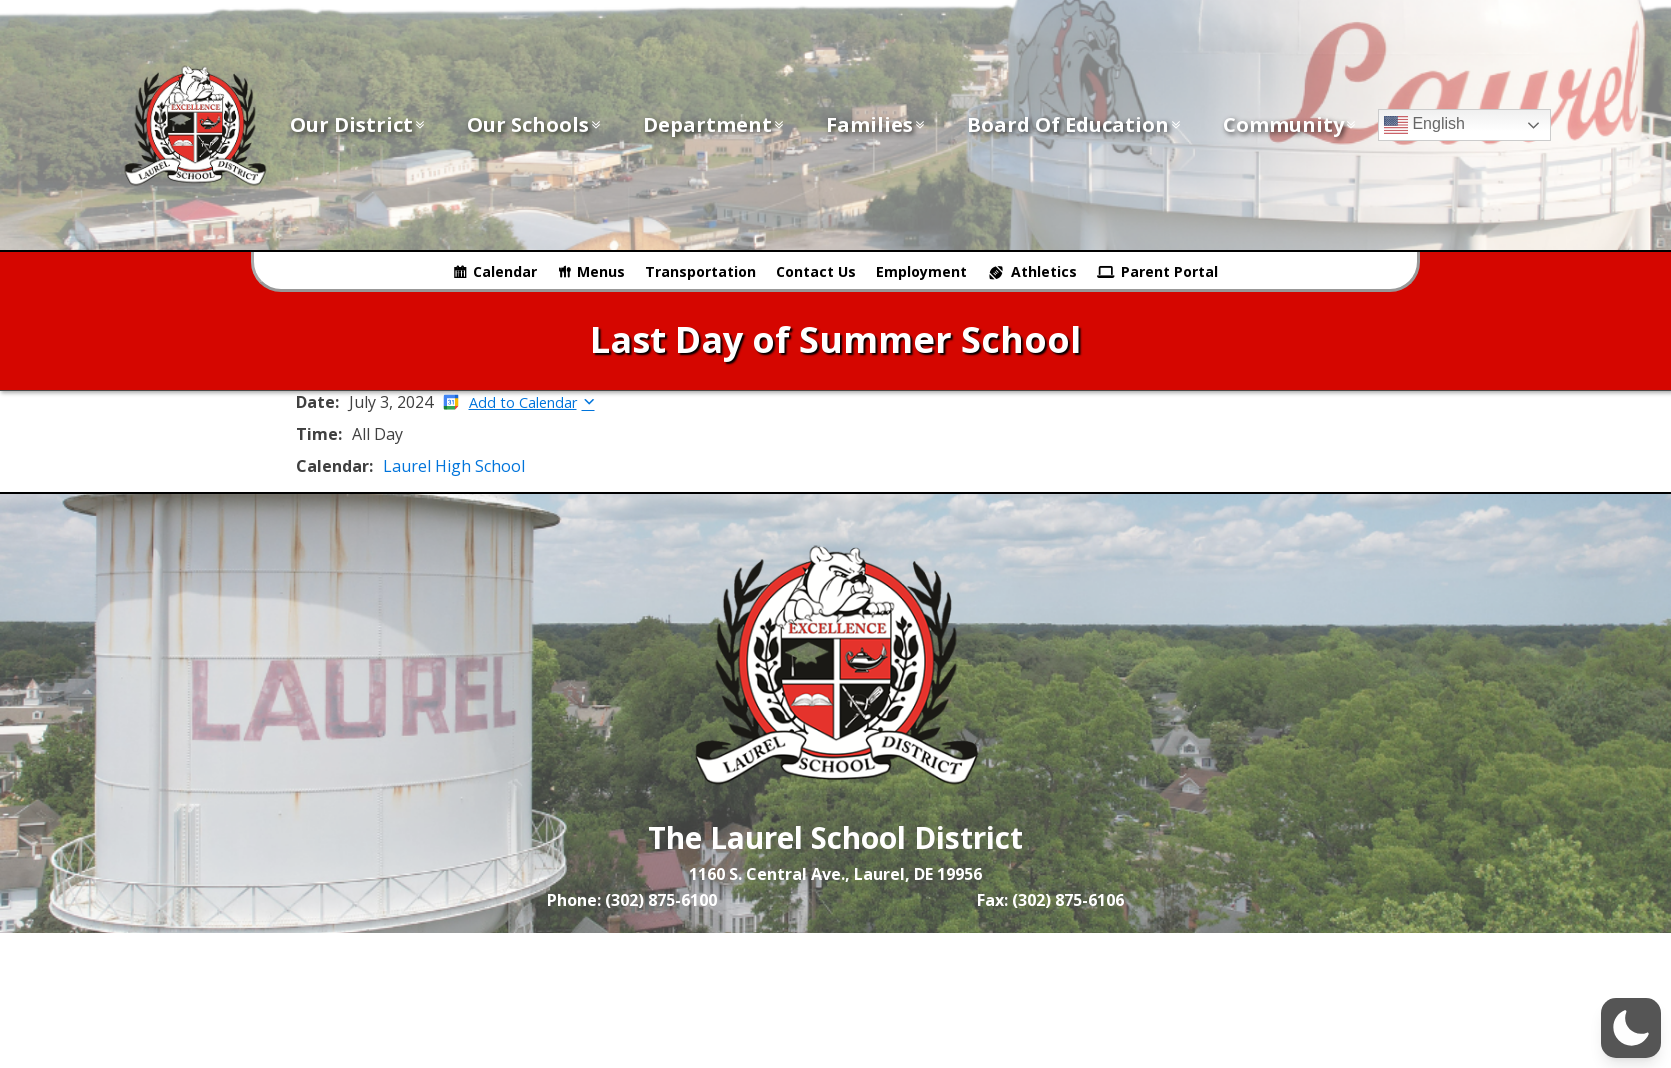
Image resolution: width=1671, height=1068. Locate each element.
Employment (921, 271)
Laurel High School (454, 466)
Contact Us (816, 271)
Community (1290, 124)
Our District (358, 124)
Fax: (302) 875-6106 (1050, 900)
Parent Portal (1169, 271)
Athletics (1044, 271)
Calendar (505, 271)
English (1424, 125)
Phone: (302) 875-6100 (632, 900)
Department (714, 124)
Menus (601, 271)
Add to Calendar (523, 402)
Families (876, 124)
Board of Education (1075, 124)
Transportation (700, 271)
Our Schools (535, 124)
